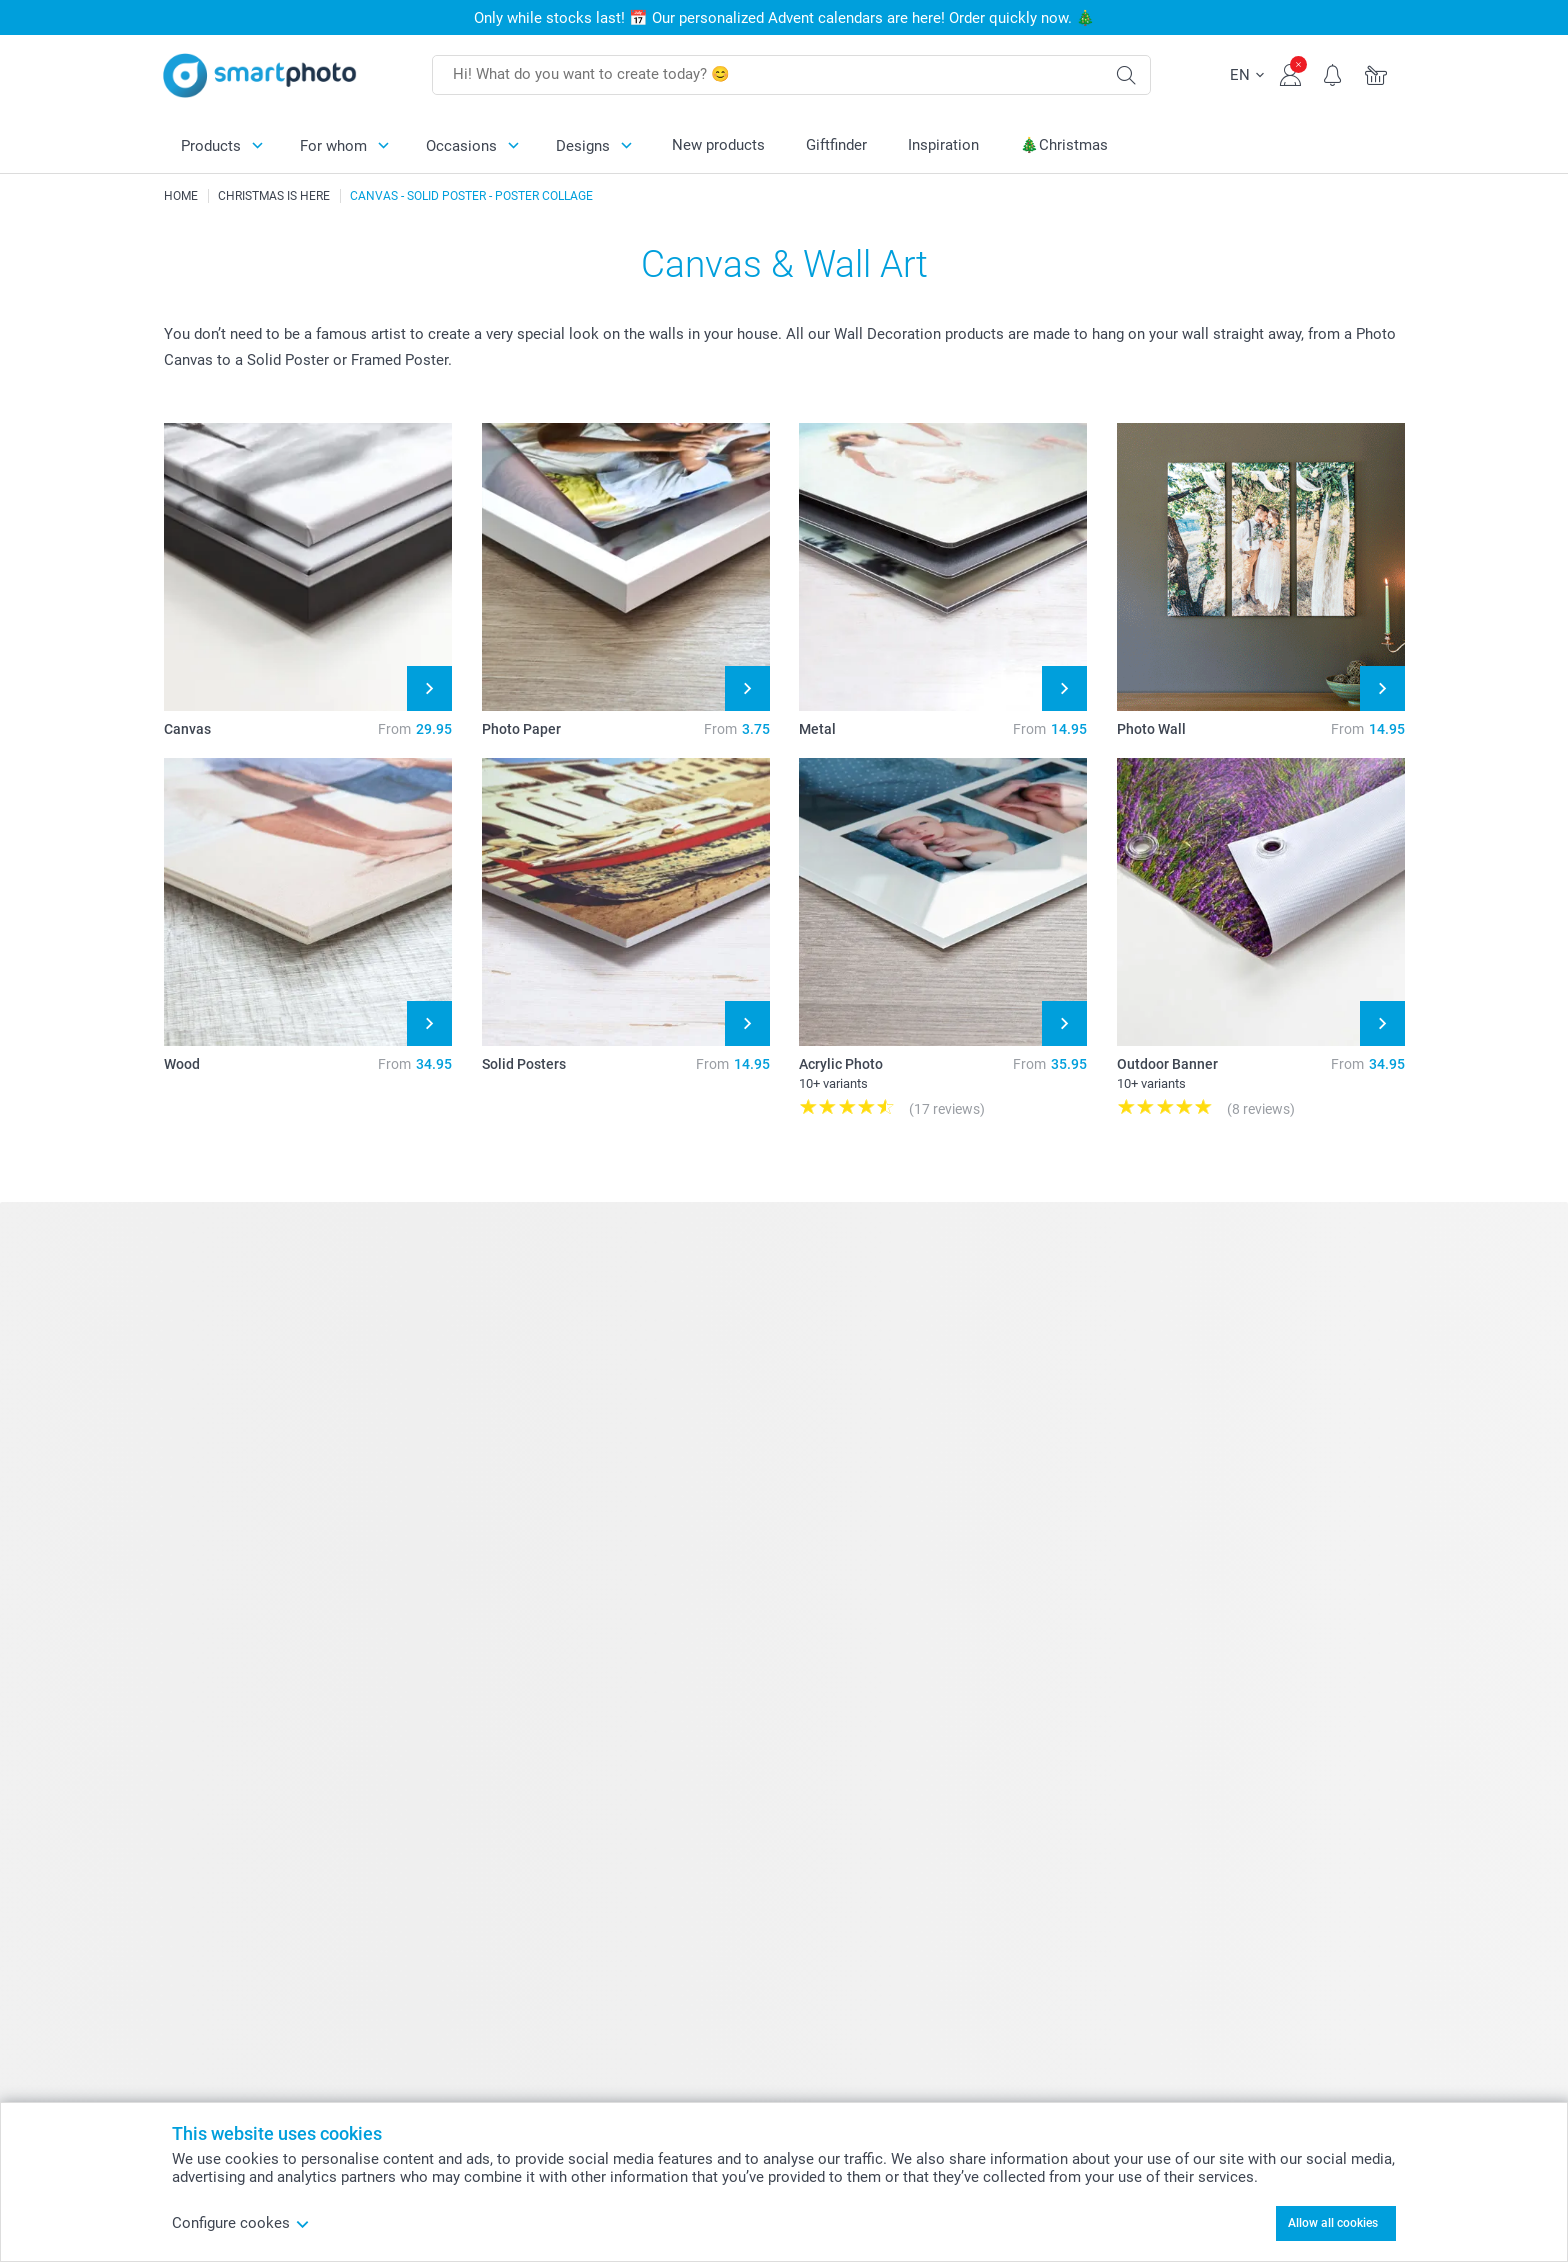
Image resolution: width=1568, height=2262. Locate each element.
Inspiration (943, 145)
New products (718, 145)
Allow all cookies (1333, 2223)
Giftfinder (836, 145)
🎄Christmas (1064, 145)
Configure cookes (241, 2223)
